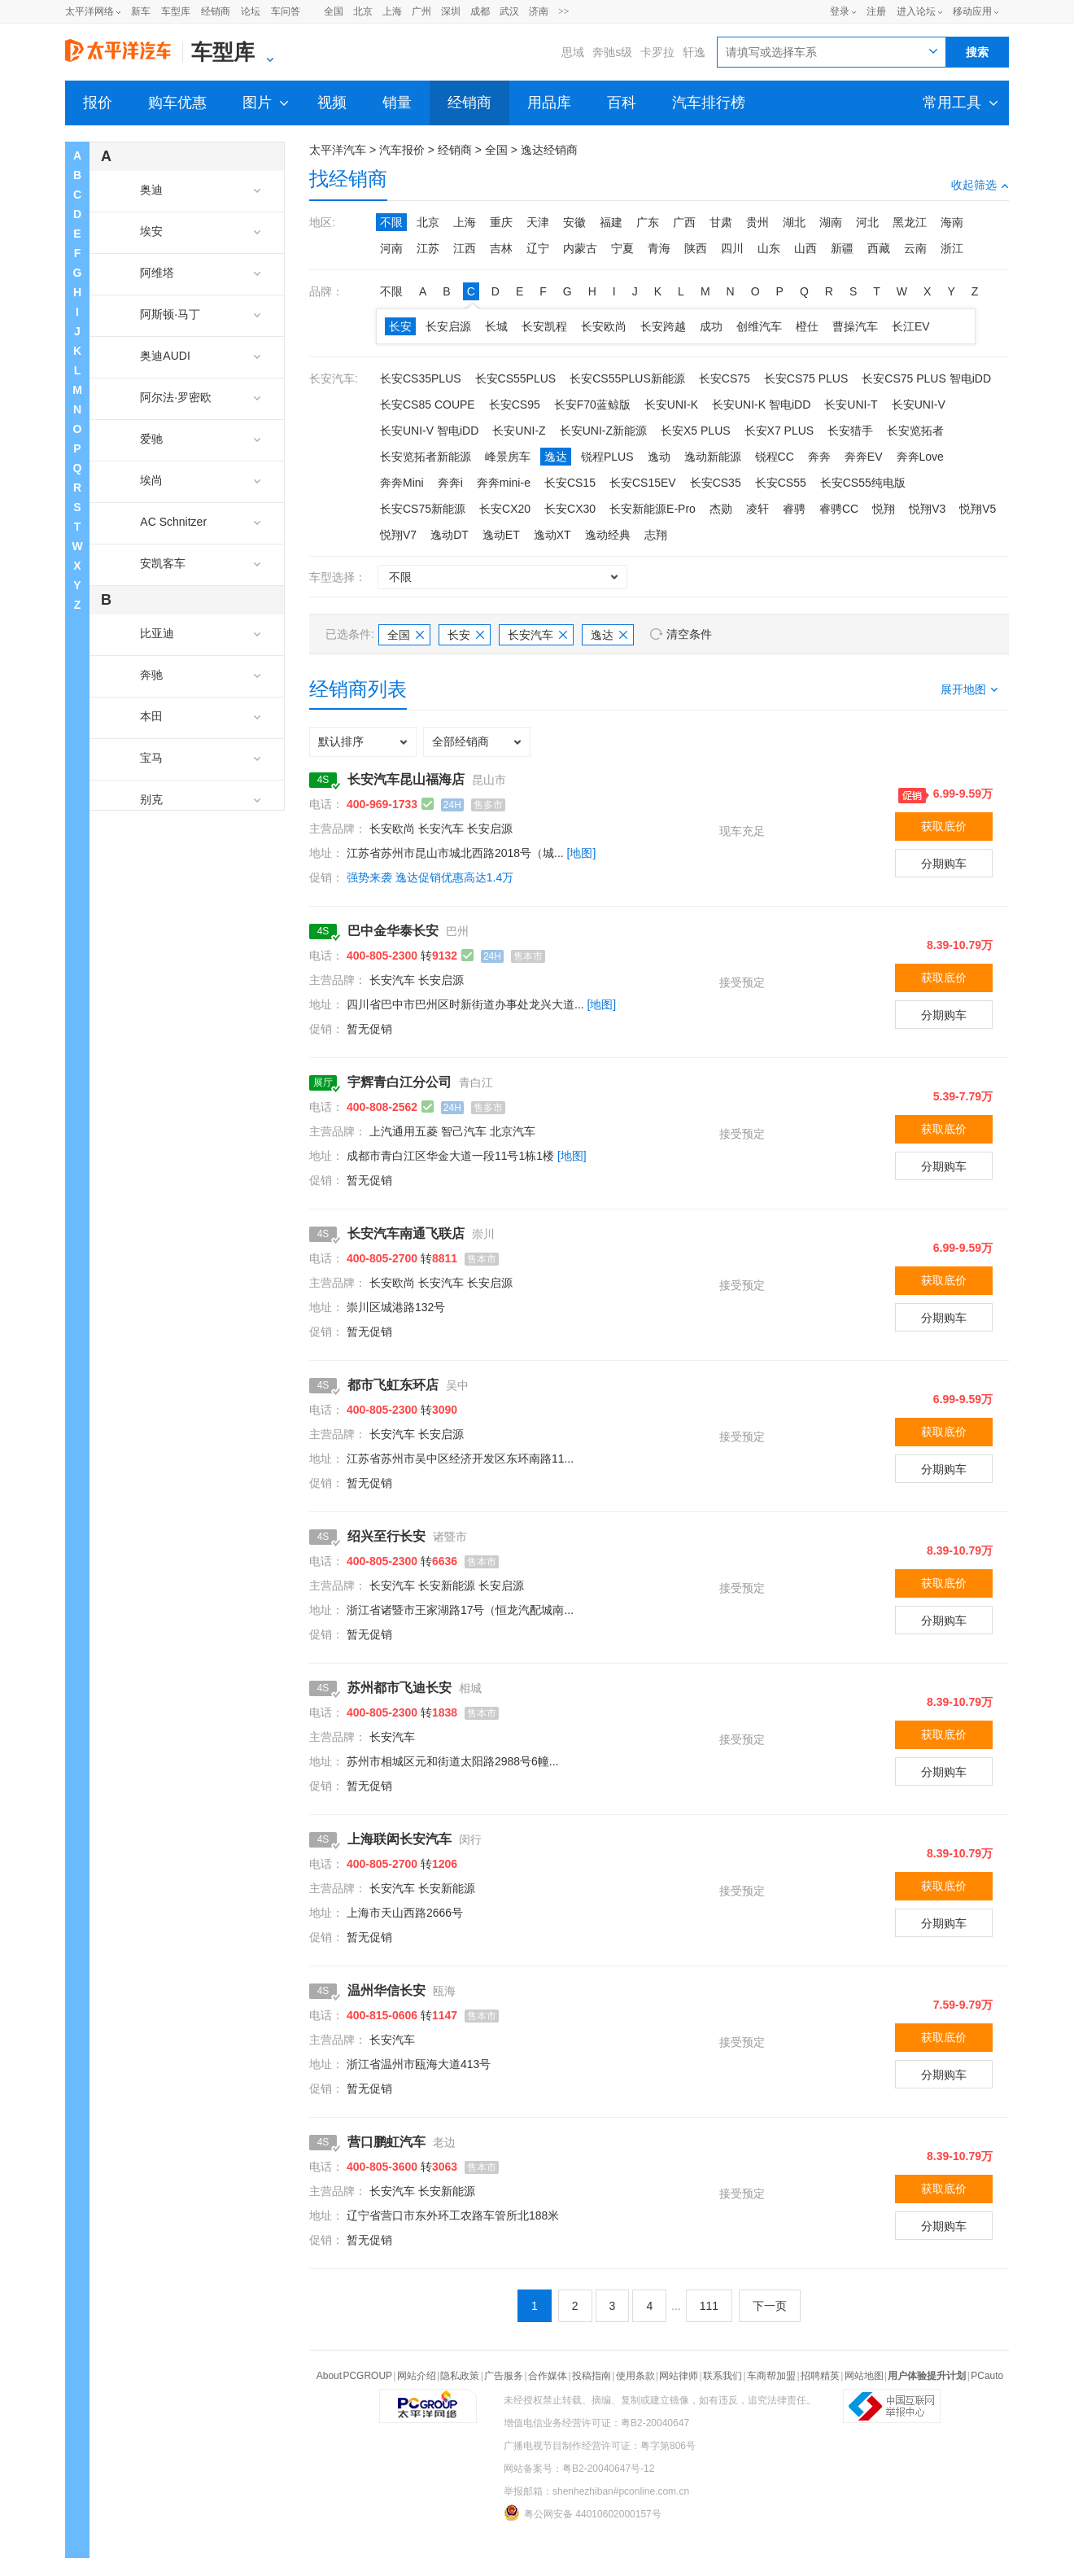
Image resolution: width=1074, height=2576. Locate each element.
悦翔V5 (977, 508)
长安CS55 (780, 482)
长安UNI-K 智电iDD (761, 404)
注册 (876, 11)
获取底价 (944, 826)
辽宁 (537, 248)
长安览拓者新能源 (425, 456)
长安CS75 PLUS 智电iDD (926, 378)
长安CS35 (715, 482)
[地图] (581, 852)
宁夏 (622, 248)
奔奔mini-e (503, 482)
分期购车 (944, 863)
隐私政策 (459, 2375)
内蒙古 (580, 248)
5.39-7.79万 (963, 1096)
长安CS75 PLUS (806, 378)
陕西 (695, 248)
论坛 (250, 11)
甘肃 (720, 222)
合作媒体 (547, 2375)
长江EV (911, 326)
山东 (768, 248)
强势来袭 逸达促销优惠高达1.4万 (430, 877)
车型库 (175, 11)
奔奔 (819, 456)
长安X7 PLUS (779, 430)
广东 (647, 222)
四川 (732, 248)
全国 (333, 11)
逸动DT (449, 534)
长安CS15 (570, 482)
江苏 (428, 248)
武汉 (509, 11)
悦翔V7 (398, 534)
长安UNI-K (671, 404)
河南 (391, 248)
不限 (391, 222)
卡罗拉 (657, 52)
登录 (839, 11)
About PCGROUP (354, 2375)
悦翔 (883, 508)
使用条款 (635, 2375)
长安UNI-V (918, 404)
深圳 (451, 11)
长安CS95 (514, 404)
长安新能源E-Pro (652, 508)
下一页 (770, 2305)
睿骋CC (838, 508)
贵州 (757, 222)
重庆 (501, 222)
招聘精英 (820, 2375)
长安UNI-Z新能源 (603, 430)
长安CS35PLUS (420, 378)
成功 (711, 326)
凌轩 (757, 508)
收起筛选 (980, 184)
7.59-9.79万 (963, 2004)
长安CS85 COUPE (427, 404)
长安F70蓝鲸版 (592, 404)
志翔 (655, 534)
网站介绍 (416, 2375)
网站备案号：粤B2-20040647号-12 (579, 2468)
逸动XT (552, 534)
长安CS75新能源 (422, 508)
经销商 (215, 11)
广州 (421, 11)
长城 (496, 326)
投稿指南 (591, 2375)
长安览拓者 (915, 430)
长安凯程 (544, 326)
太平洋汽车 (337, 149)
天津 (537, 222)
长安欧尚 (603, 326)
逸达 (555, 456)
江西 (464, 248)
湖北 (794, 222)
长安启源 (448, 326)
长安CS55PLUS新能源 (627, 378)
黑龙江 (910, 222)
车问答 (285, 11)
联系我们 (722, 2375)
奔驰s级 (612, 52)
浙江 (952, 248)
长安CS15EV (642, 482)
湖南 (830, 222)
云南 (915, 248)
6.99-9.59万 (963, 793)
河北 (867, 222)
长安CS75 (724, 378)
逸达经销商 (549, 149)
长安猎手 (850, 430)
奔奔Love (920, 456)
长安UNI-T (850, 404)
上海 (392, 11)
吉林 (501, 248)
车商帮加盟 (771, 2375)
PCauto (987, 2375)
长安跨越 (663, 326)
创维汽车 (759, 326)
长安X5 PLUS (696, 430)
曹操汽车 (855, 326)
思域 (572, 52)
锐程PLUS (607, 456)
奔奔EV (864, 456)
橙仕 (807, 326)
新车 (141, 11)
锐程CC (774, 456)
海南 (952, 222)
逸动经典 (608, 534)
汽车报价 (402, 149)
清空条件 (689, 634)
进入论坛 (916, 11)
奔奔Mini (402, 482)
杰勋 (720, 508)
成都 (480, 11)
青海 (659, 248)
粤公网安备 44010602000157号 (582, 2512)
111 (709, 2305)
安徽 (574, 222)
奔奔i (450, 482)
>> (564, 11)
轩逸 (694, 52)
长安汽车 (537, 634)
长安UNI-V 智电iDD (429, 430)
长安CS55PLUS (516, 378)
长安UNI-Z (518, 430)
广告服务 (503, 2375)
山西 (805, 248)
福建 (611, 222)
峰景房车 (507, 456)
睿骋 (794, 508)
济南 (538, 11)
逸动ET (501, 534)
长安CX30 (570, 508)
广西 (684, 222)
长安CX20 (504, 508)
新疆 (842, 248)
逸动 (659, 456)
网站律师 (678, 2375)
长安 (400, 326)
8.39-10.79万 (960, 944)
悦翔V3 (927, 508)
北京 (363, 11)
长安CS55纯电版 (863, 482)
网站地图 (864, 2375)
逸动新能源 (712, 456)
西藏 (878, 248)
